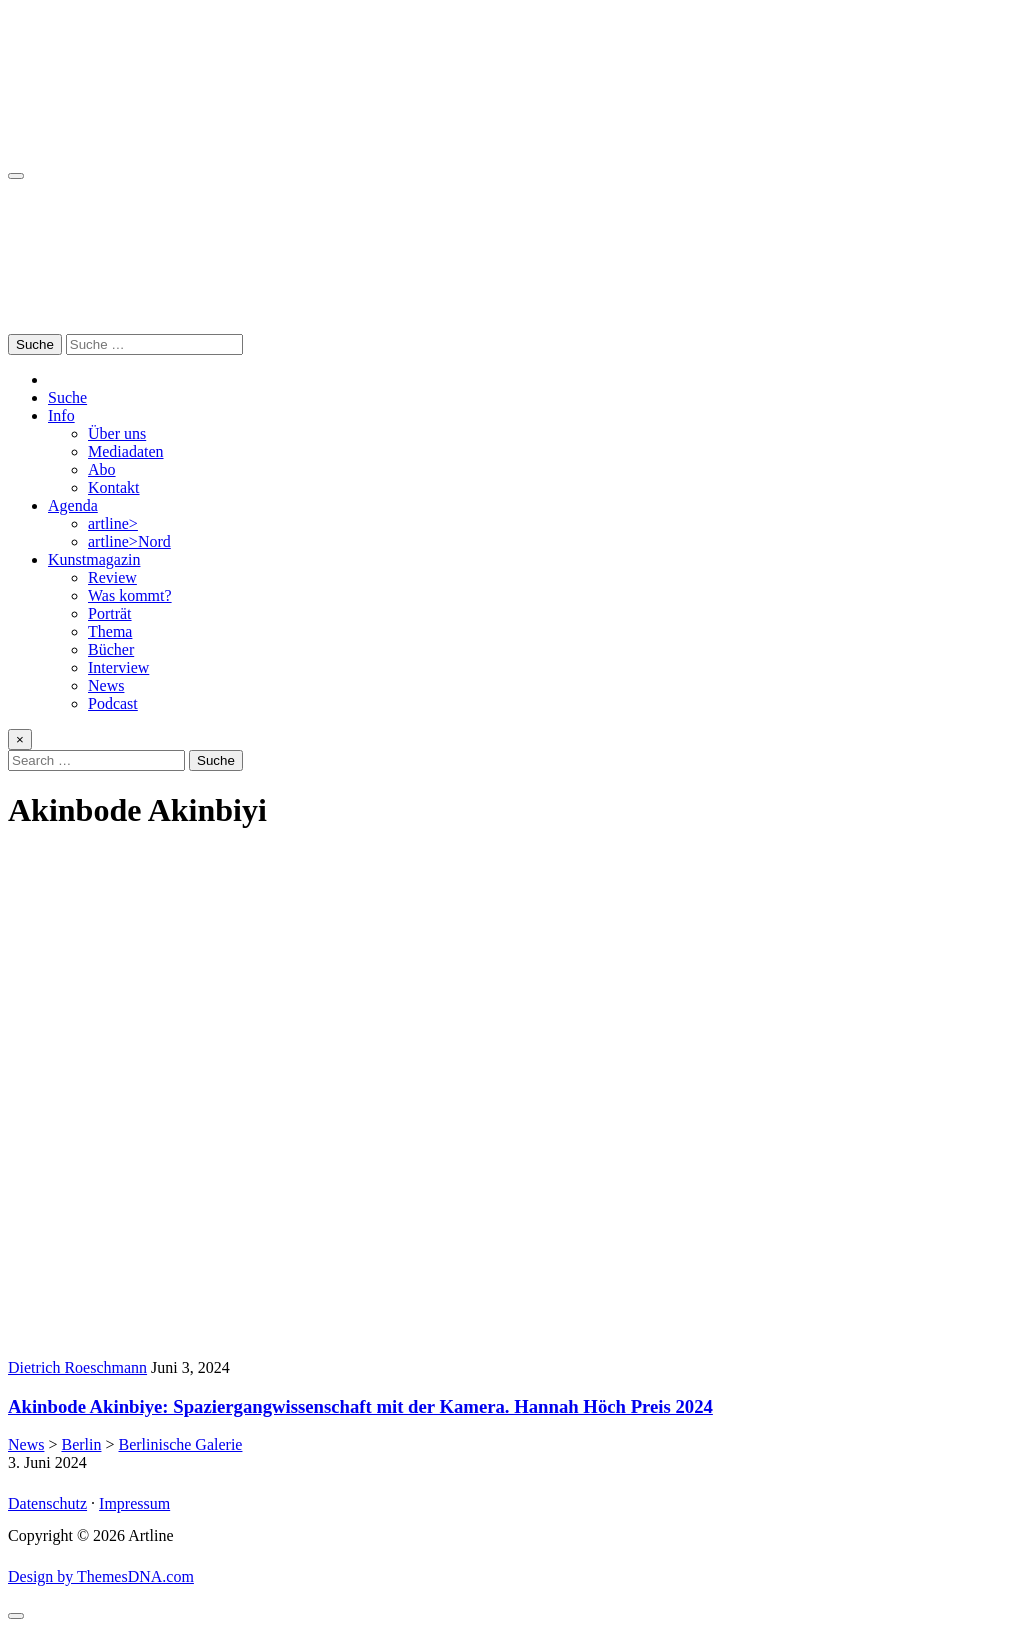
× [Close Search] (20, 739)
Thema (110, 631)
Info (61, 415)
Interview (118, 667)
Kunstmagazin (94, 559)
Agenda (73, 505)
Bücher (111, 649)
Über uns (117, 433)
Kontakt (114, 487)
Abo (102, 469)
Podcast (113, 703)
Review (112, 577)
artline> (113, 523)
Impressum (134, 1503)
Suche (67, 397)
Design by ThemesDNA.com (101, 1576)
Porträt (110, 613)
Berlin (81, 1444)
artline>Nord (129, 541)
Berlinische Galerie (181, 1444)
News (106, 685)
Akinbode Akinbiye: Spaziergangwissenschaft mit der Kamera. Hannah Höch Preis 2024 (360, 1406)
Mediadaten (126, 451)
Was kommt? (130, 595)
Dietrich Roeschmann (77, 1367)
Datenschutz (47, 1503)
